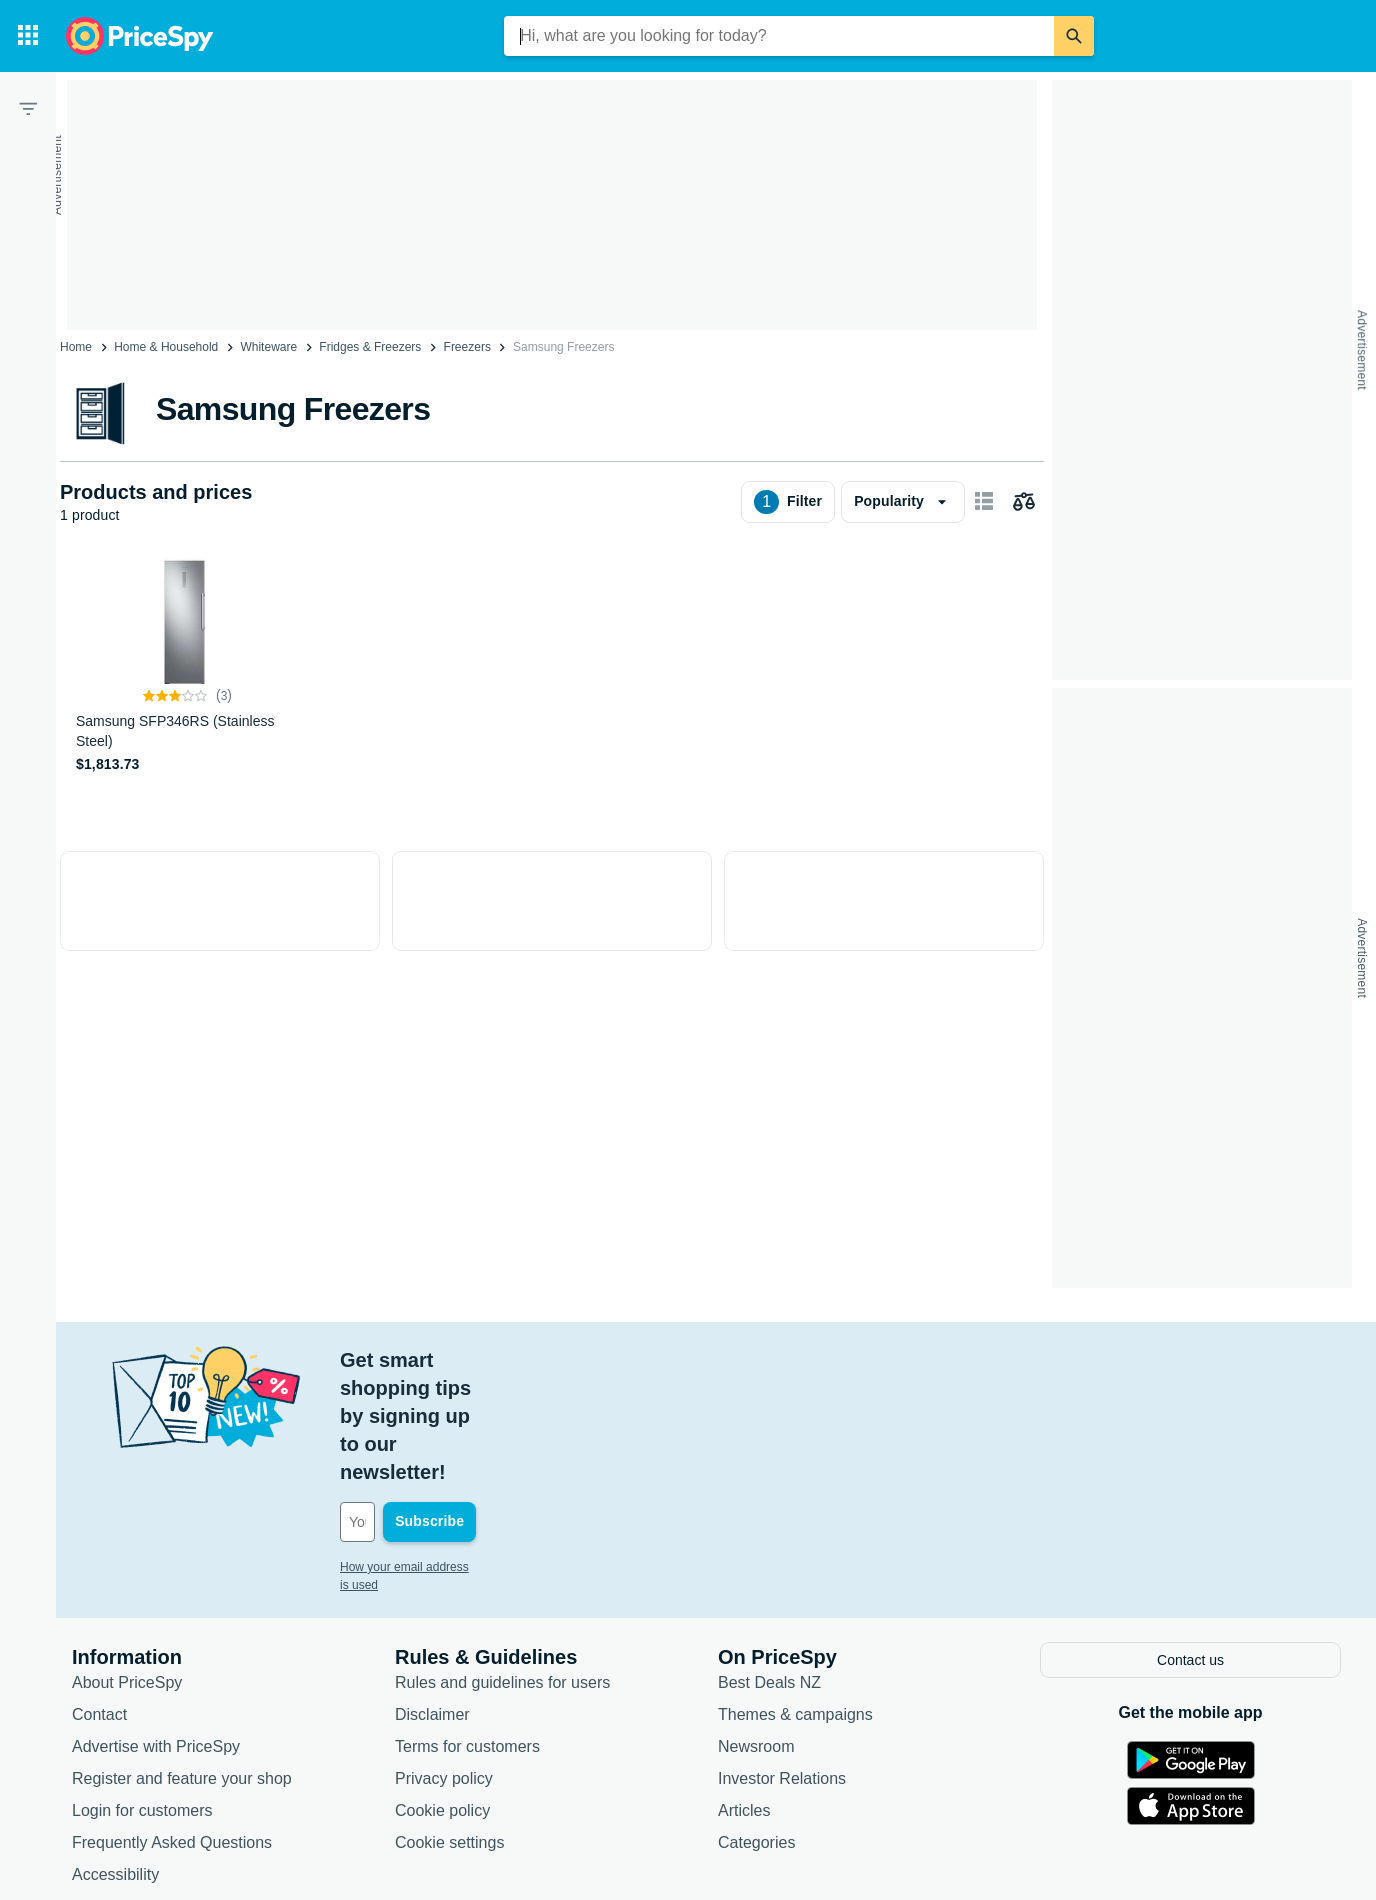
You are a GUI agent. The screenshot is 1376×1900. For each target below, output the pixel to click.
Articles (744, 1695)
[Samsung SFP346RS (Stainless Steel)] (187, 666)
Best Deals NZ (769, 1567)
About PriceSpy (127, 1567)
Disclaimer (432, 1599)
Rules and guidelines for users (502, 1567)
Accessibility (115, 1759)
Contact (99, 1599)
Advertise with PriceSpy (156, 1631)
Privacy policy (444, 1663)
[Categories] (28, 36)
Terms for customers (467, 1631)
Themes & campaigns (795, 1599)
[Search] (1074, 36)
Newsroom (756, 1631)
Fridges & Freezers (370, 347)
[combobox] (779, 36)
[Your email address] (475, 1410)
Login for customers (142, 1695)
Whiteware (268, 347)
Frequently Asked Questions (172, 1727)
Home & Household (166, 347)
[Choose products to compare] (1024, 502)
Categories (756, 1727)
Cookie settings (449, 1727)
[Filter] (28, 108)
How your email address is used (425, 1455)
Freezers (467, 347)
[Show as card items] (984, 502)
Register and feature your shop (182, 1663)
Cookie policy (442, 1695)
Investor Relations (782, 1663)
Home (76, 347)
